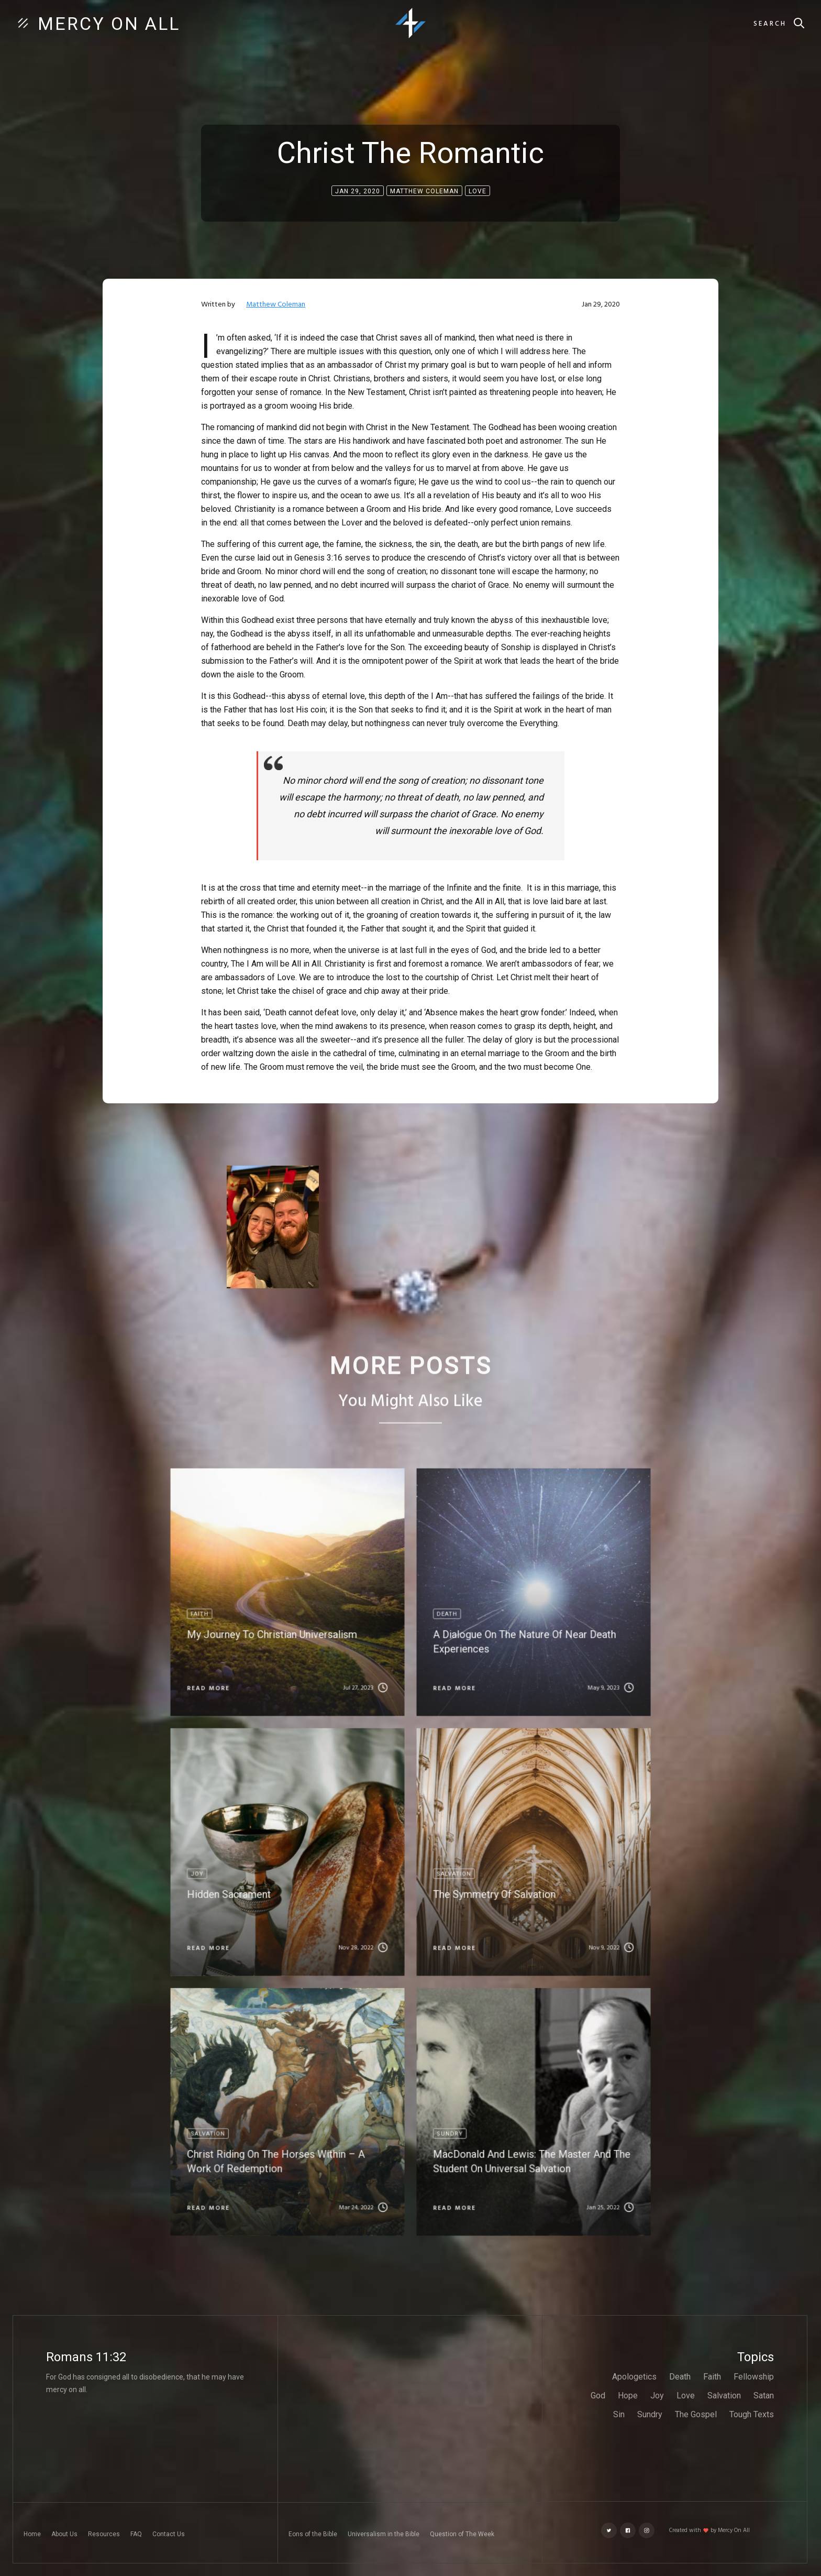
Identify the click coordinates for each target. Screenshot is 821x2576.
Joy (657, 2395)
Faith (712, 2377)
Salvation (724, 2395)
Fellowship (754, 2377)
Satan (763, 2395)
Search (769, 23)
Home (32, 2534)
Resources (104, 2534)
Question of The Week (462, 2534)
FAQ (136, 2534)
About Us (64, 2534)
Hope (628, 2395)
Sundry (649, 2414)
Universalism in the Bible (383, 2534)
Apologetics (634, 2377)
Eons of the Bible (313, 2534)
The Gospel (696, 2414)
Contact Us (168, 2534)
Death (680, 2377)
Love (685, 2395)
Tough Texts (751, 2414)
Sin (619, 2414)
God (598, 2395)
